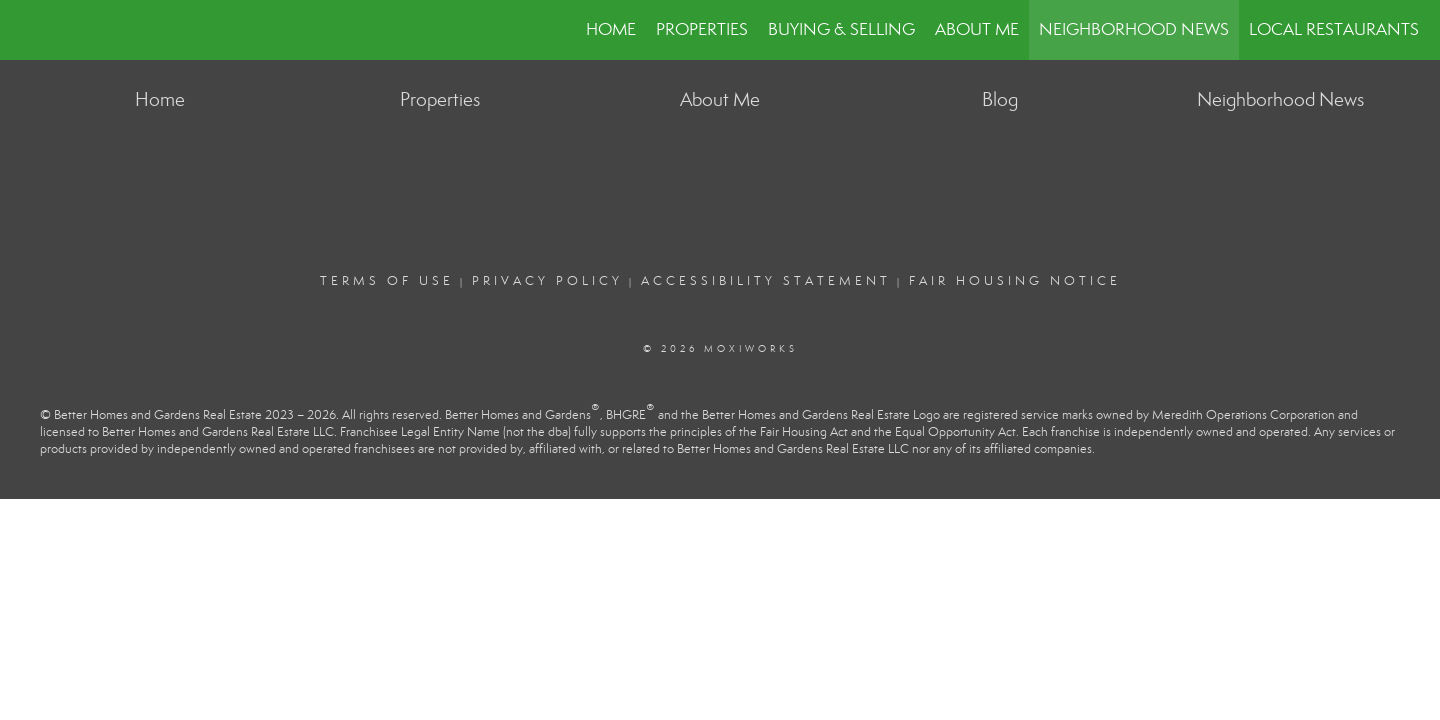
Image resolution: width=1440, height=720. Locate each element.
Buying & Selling (841, 29)
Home (611, 29)
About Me (977, 29)
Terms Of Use (387, 281)
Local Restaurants (1334, 29)
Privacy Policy (547, 281)
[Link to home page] (25, 30)
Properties (702, 29)
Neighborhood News (1134, 29)
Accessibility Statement (766, 281)
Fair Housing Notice (1015, 281)
